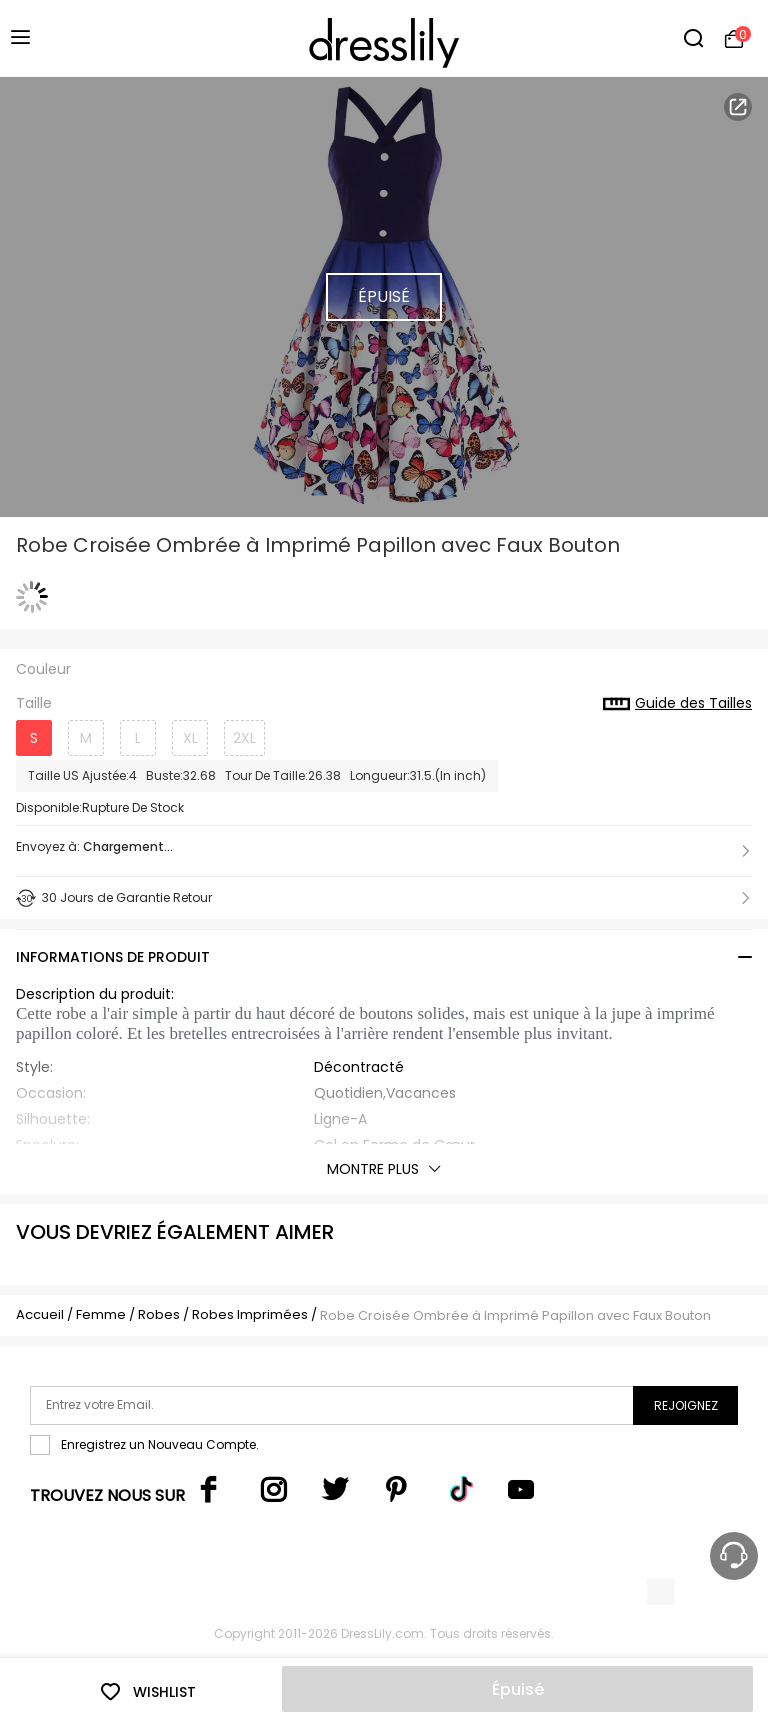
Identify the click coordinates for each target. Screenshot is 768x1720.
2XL (244, 738)
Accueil (40, 1314)
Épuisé (518, 1689)
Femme (101, 1314)
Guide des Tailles (677, 704)
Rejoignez (686, 1405)
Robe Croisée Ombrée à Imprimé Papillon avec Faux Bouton (515, 1315)
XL (190, 738)
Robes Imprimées (250, 1314)
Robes (159, 1314)
